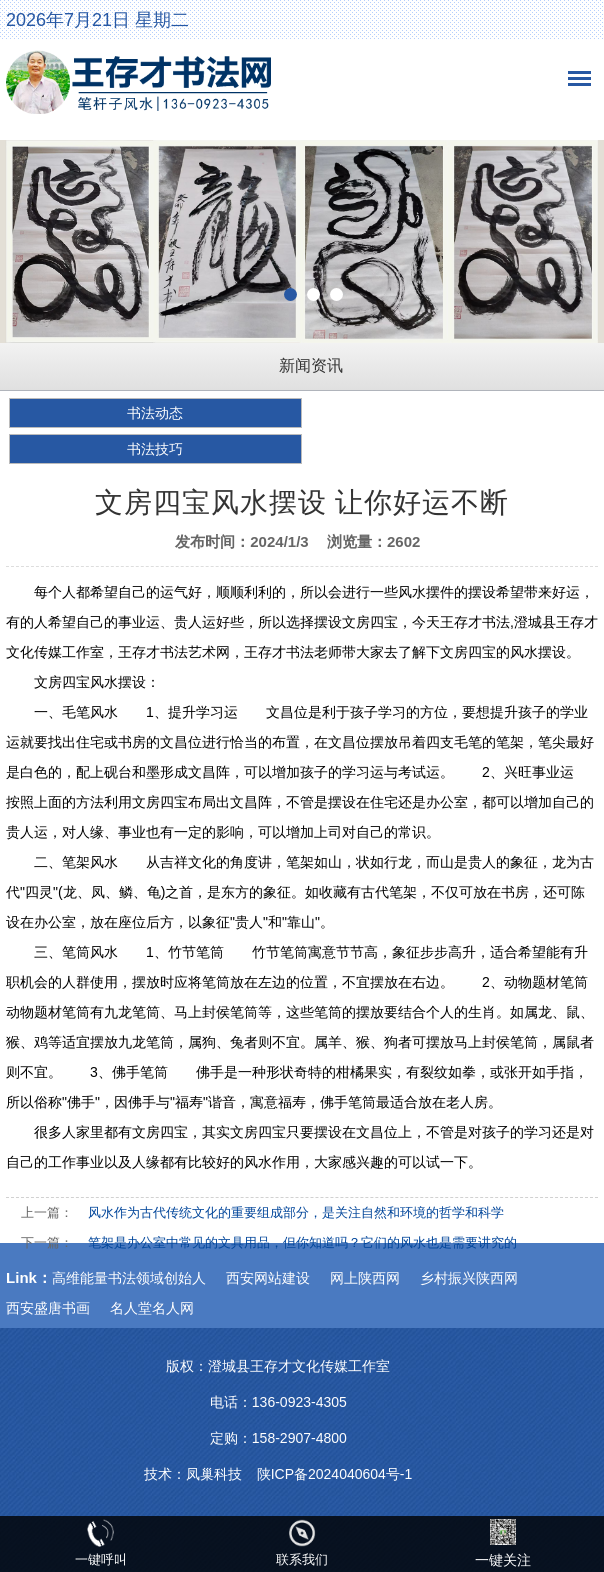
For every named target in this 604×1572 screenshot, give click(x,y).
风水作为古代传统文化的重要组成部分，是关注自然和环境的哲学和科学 (296, 1212)
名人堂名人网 (152, 1308)
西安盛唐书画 (48, 1308)
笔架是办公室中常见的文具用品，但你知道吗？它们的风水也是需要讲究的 (302, 1242)
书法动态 (155, 413)
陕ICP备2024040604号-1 (335, 1474)
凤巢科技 (214, 1474)
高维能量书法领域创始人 (129, 1278)
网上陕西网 (365, 1278)
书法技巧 (155, 449)
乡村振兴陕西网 (469, 1278)
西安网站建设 (268, 1278)
